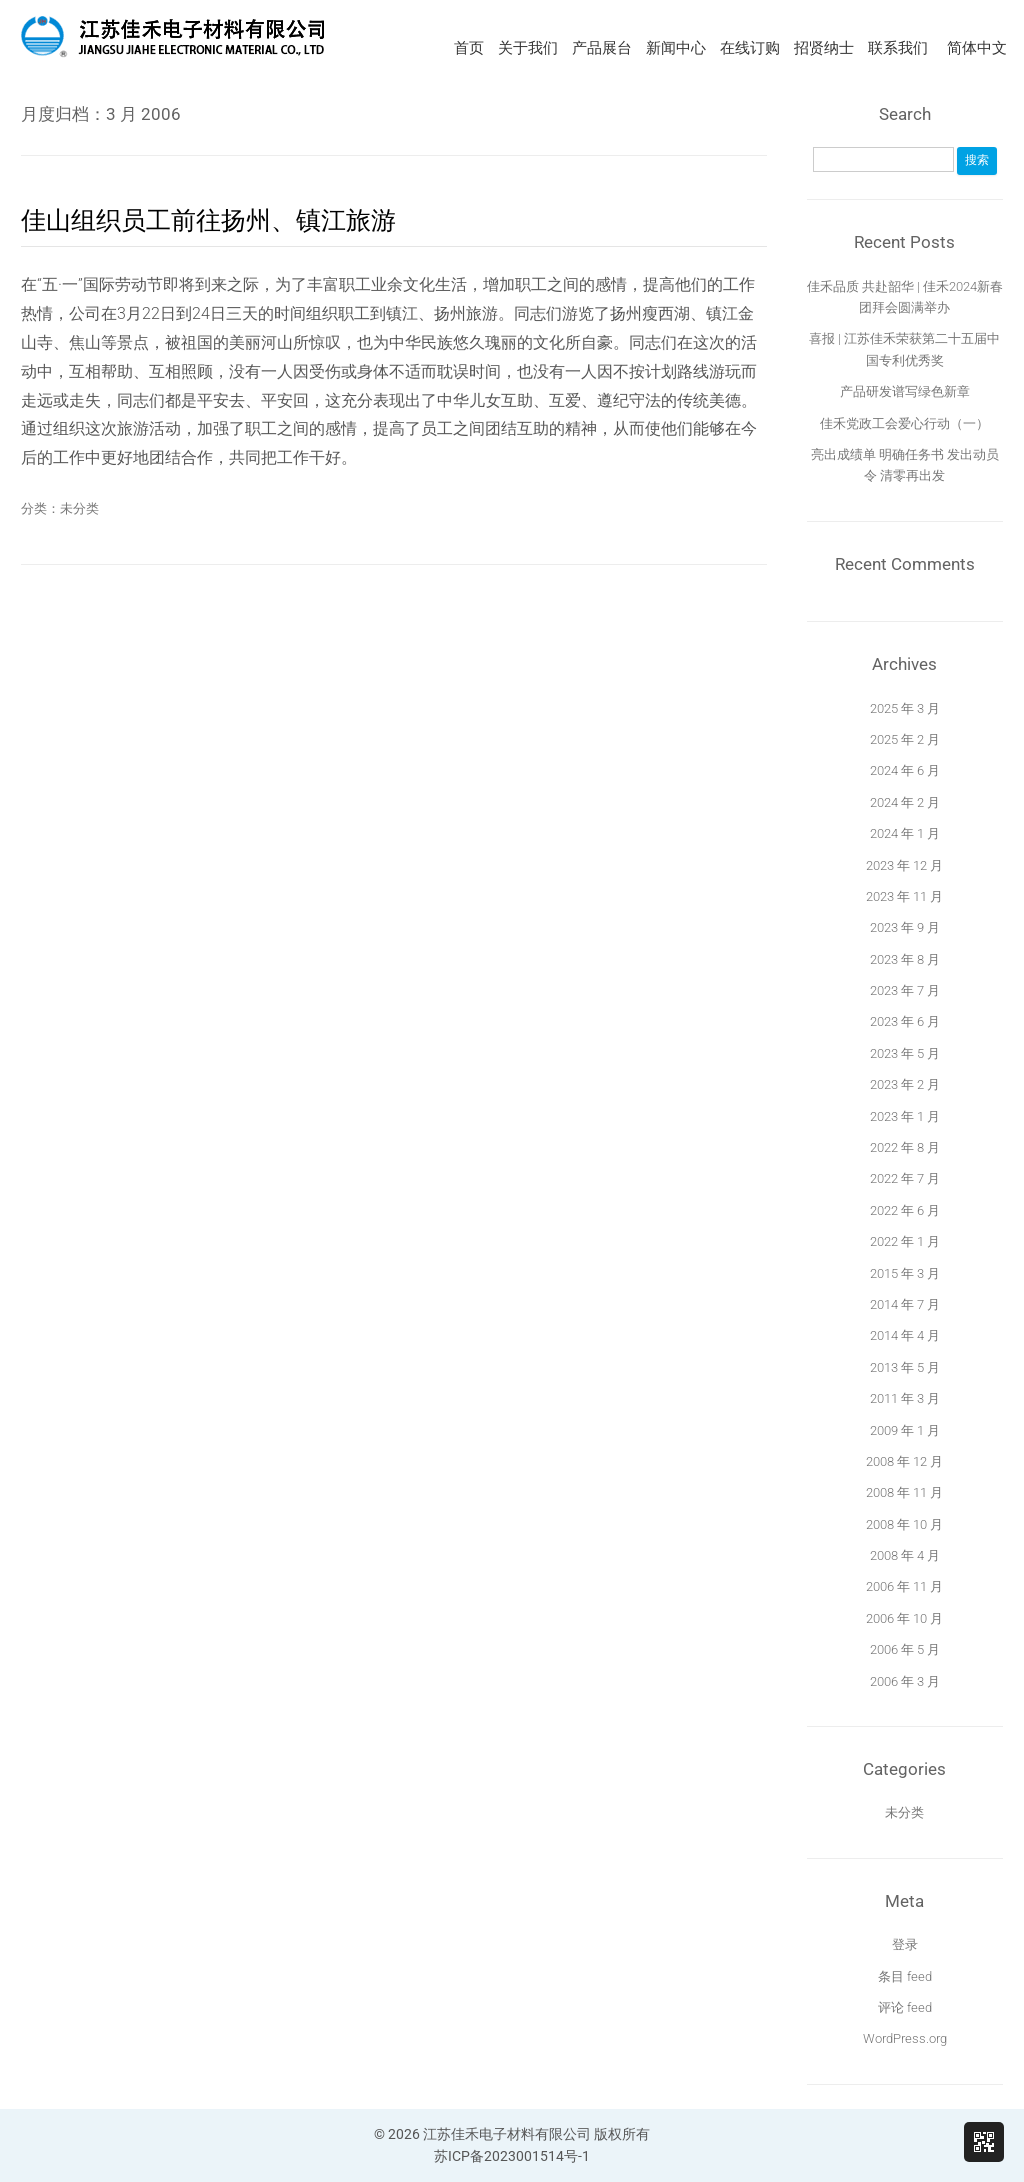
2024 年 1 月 (905, 833)
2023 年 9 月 (905, 927)
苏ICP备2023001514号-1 (512, 2156)
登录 (905, 1944)
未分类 (79, 508)
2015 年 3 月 (905, 1273)
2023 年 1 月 (905, 1116)
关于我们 (528, 48)
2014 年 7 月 (905, 1304)
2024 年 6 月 (905, 770)
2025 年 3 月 (905, 708)
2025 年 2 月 (905, 739)
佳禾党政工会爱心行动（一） (904, 423)
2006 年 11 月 (904, 1586)
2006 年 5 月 (905, 1649)
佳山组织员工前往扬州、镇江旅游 (208, 220)
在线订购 (750, 48)
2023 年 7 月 (905, 990)
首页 (469, 48)
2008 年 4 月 (905, 1555)
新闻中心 (676, 48)
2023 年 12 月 (904, 865)
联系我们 (898, 48)
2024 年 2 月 (905, 802)
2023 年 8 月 (905, 959)
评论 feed (905, 2007)
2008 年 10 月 (904, 1524)
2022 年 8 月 (905, 1147)
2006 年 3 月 (905, 1681)
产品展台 (602, 48)
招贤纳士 (824, 48)
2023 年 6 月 (905, 1021)
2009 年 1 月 (905, 1430)
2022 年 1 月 (905, 1241)
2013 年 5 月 (905, 1367)
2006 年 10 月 (904, 1618)
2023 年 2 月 (905, 1084)
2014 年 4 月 (905, 1335)
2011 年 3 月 (905, 1398)
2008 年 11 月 (904, 1492)
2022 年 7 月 (905, 1178)
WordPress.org (905, 2038)
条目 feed (905, 1976)
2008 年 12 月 (904, 1461)
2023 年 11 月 (904, 896)
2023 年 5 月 (905, 1053)
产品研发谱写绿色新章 (905, 391)
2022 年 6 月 (905, 1210)
